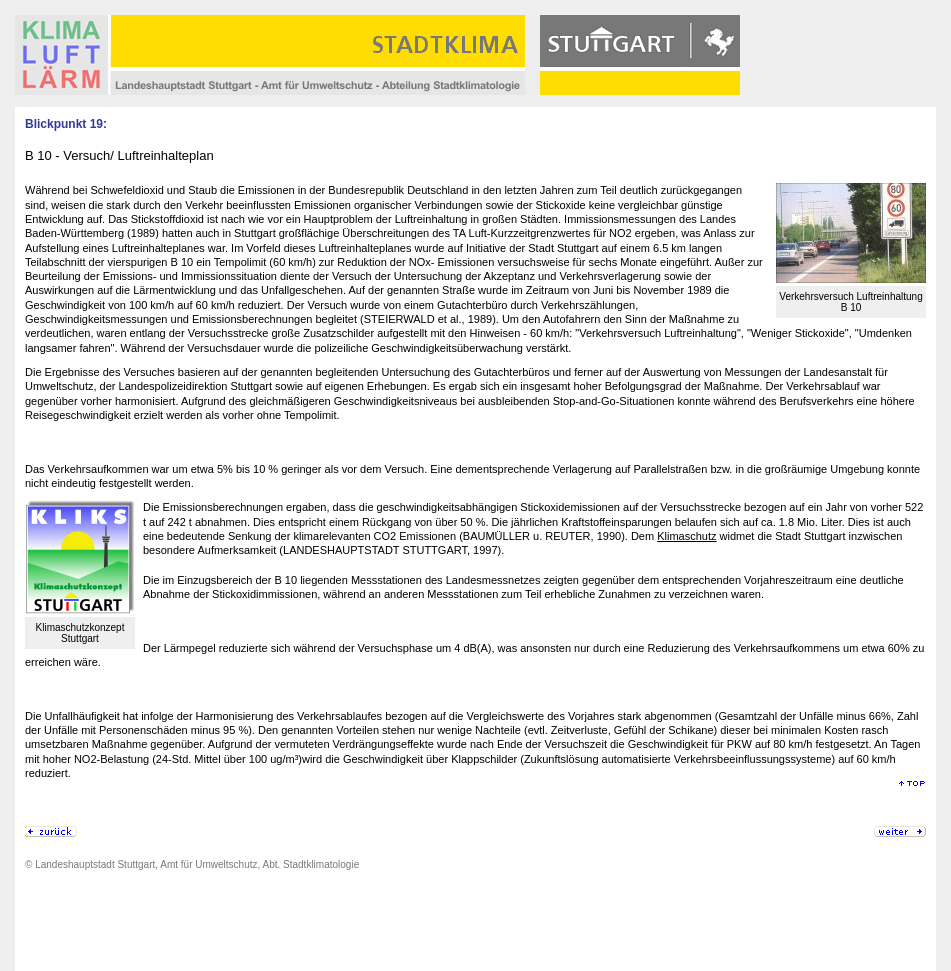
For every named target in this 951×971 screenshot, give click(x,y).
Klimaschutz (686, 536)
